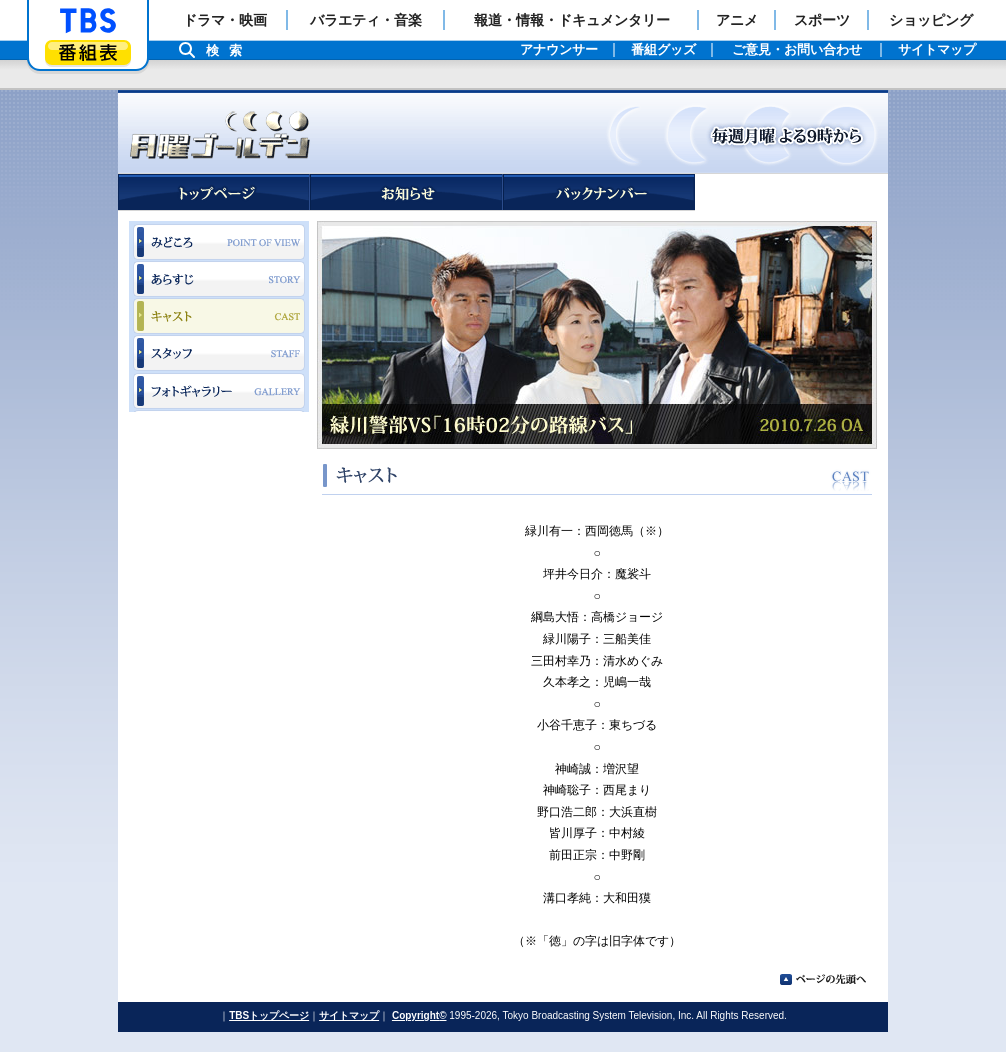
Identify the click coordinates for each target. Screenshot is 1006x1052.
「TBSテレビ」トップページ (88, 21)
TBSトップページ (269, 1015)
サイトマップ (349, 1015)
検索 (229, 50)
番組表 (88, 52)
